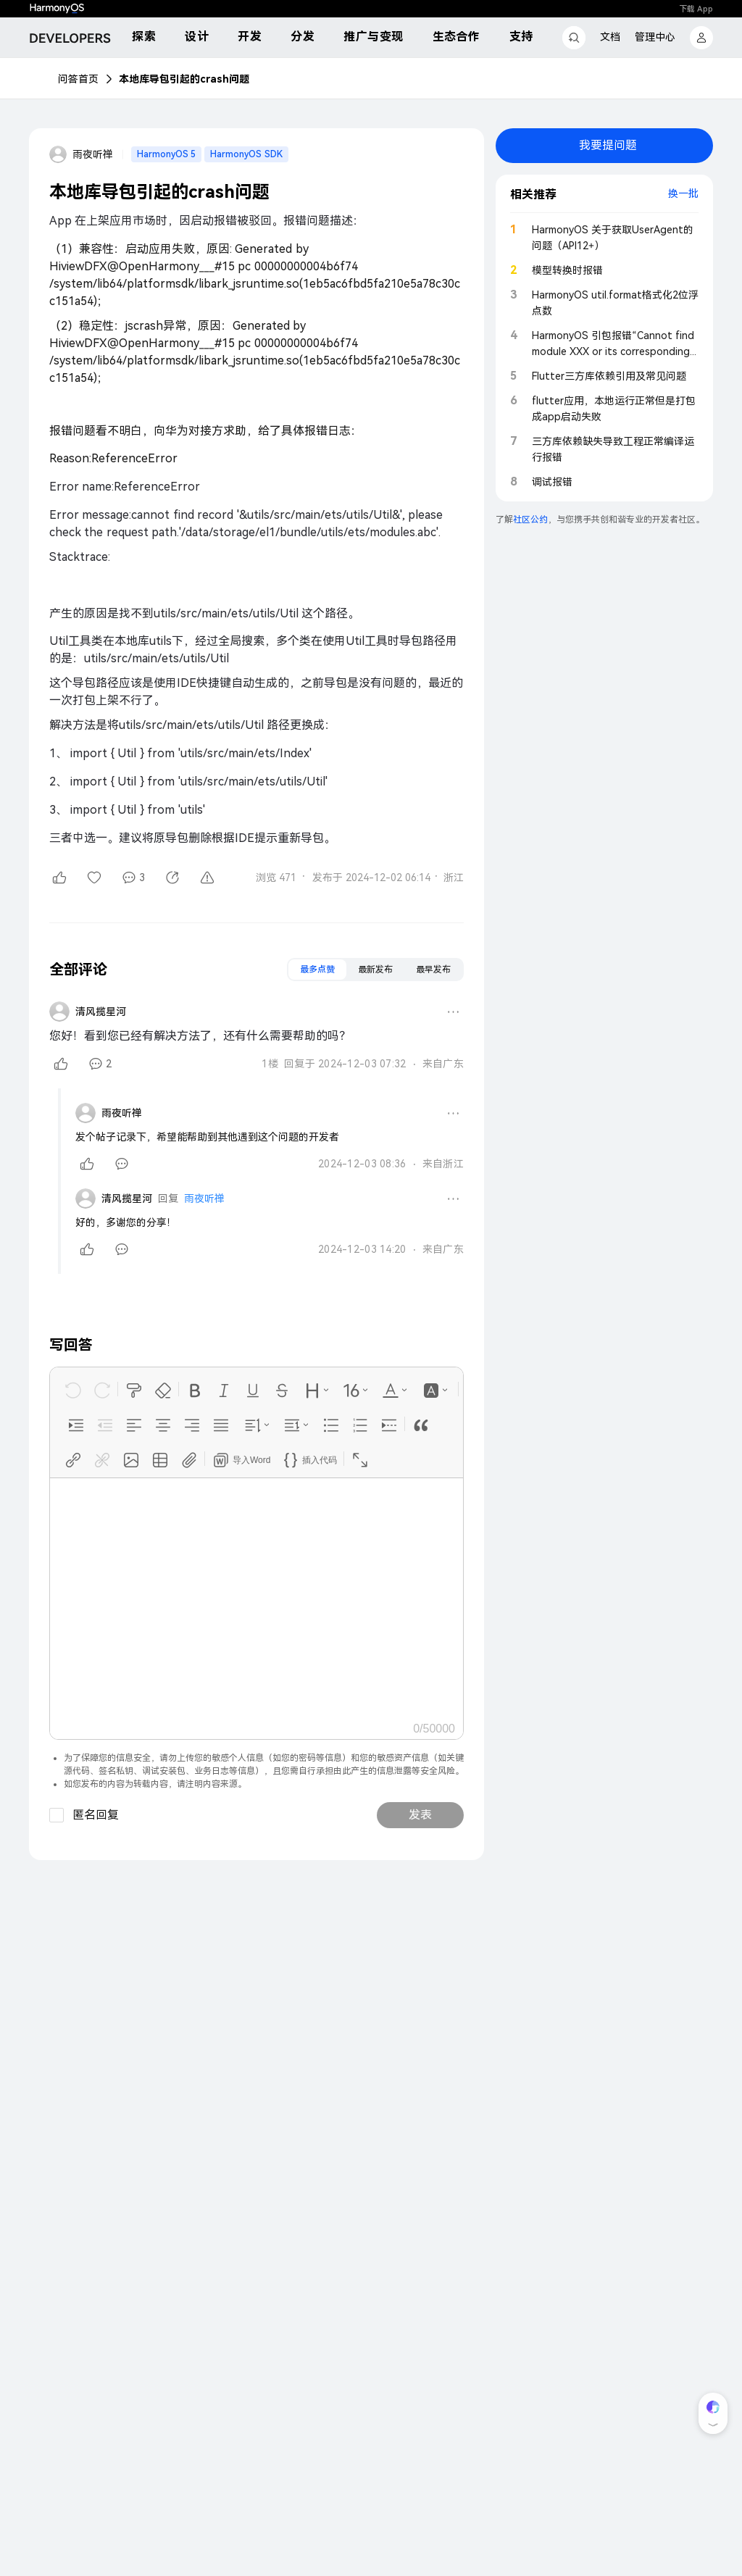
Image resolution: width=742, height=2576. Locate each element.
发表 (420, 1815)
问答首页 (78, 79)
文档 (610, 37)
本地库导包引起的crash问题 (184, 79)
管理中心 (655, 37)
